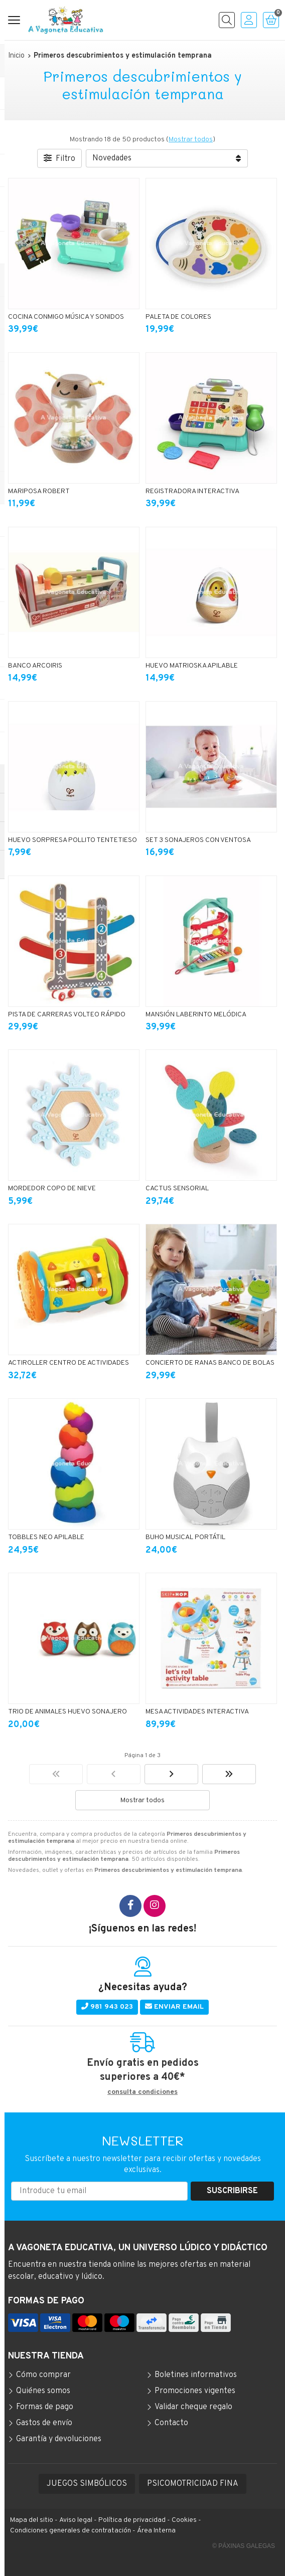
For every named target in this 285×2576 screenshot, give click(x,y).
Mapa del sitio (31, 2520)
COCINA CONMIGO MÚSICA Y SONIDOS (66, 317)
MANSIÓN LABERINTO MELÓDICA (196, 1014)
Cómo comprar (43, 2375)
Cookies (184, 2520)
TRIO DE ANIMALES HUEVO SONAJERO (67, 1711)
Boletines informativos (196, 2375)
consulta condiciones (142, 2092)
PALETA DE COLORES (178, 317)
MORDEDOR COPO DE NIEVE (52, 1188)
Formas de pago (44, 2407)
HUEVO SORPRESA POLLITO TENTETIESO (72, 840)
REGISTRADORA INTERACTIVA (192, 491)
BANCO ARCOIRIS (35, 666)
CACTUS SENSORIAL (177, 1188)
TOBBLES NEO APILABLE (46, 1537)
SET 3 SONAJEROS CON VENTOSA (198, 840)
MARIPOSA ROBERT (39, 491)
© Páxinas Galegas (243, 2545)
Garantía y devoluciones (58, 2439)
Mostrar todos (191, 139)
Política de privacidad (132, 2520)
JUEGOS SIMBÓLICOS (87, 2484)
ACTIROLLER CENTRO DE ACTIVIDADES (68, 1363)
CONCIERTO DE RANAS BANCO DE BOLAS (210, 1363)
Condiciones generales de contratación (70, 2530)
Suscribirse (232, 2191)
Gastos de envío (44, 2423)
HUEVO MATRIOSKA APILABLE (192, 666)
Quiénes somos (43, 2391)
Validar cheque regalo (193, 2407)
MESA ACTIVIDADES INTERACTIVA (197, 1711)
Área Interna (156, 2530)
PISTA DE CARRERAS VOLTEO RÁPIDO (66, 1014)
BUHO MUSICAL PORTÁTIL (185, 1537)
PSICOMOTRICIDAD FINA (192, 2484)
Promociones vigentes (195, 2391)
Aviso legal (75, 2520)
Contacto (171, 2423)
